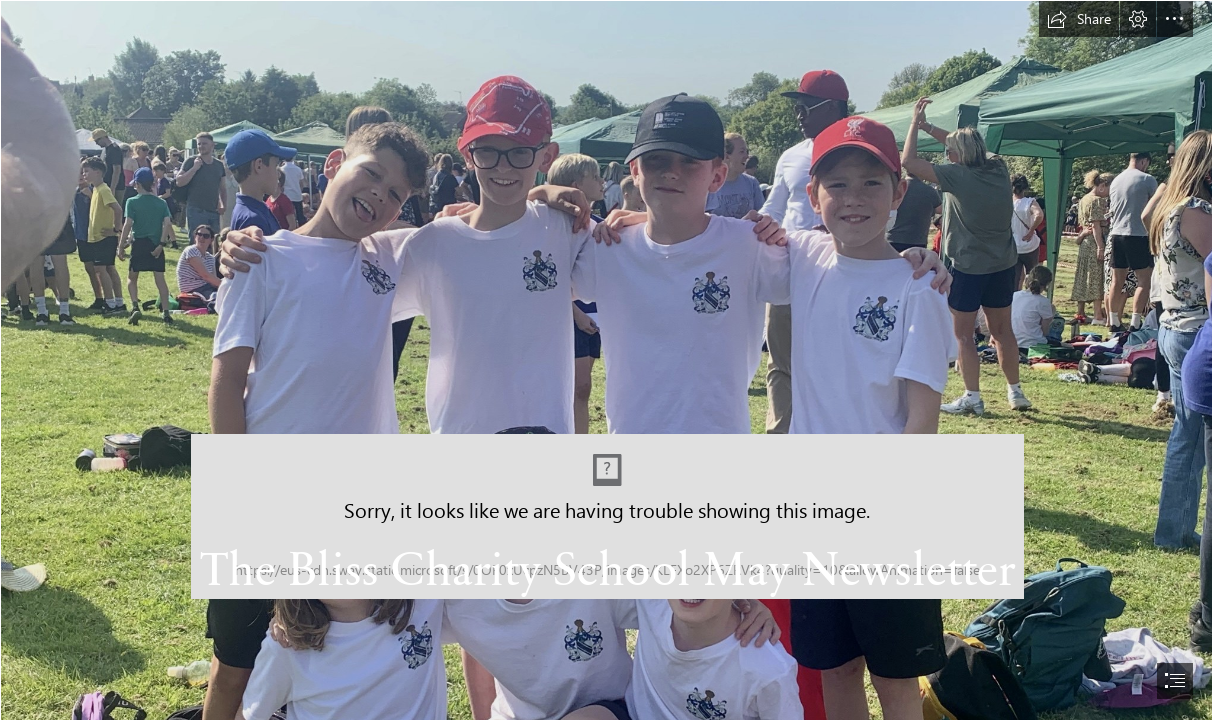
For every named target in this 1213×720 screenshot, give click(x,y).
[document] (606, 360)
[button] (1079, 19)
